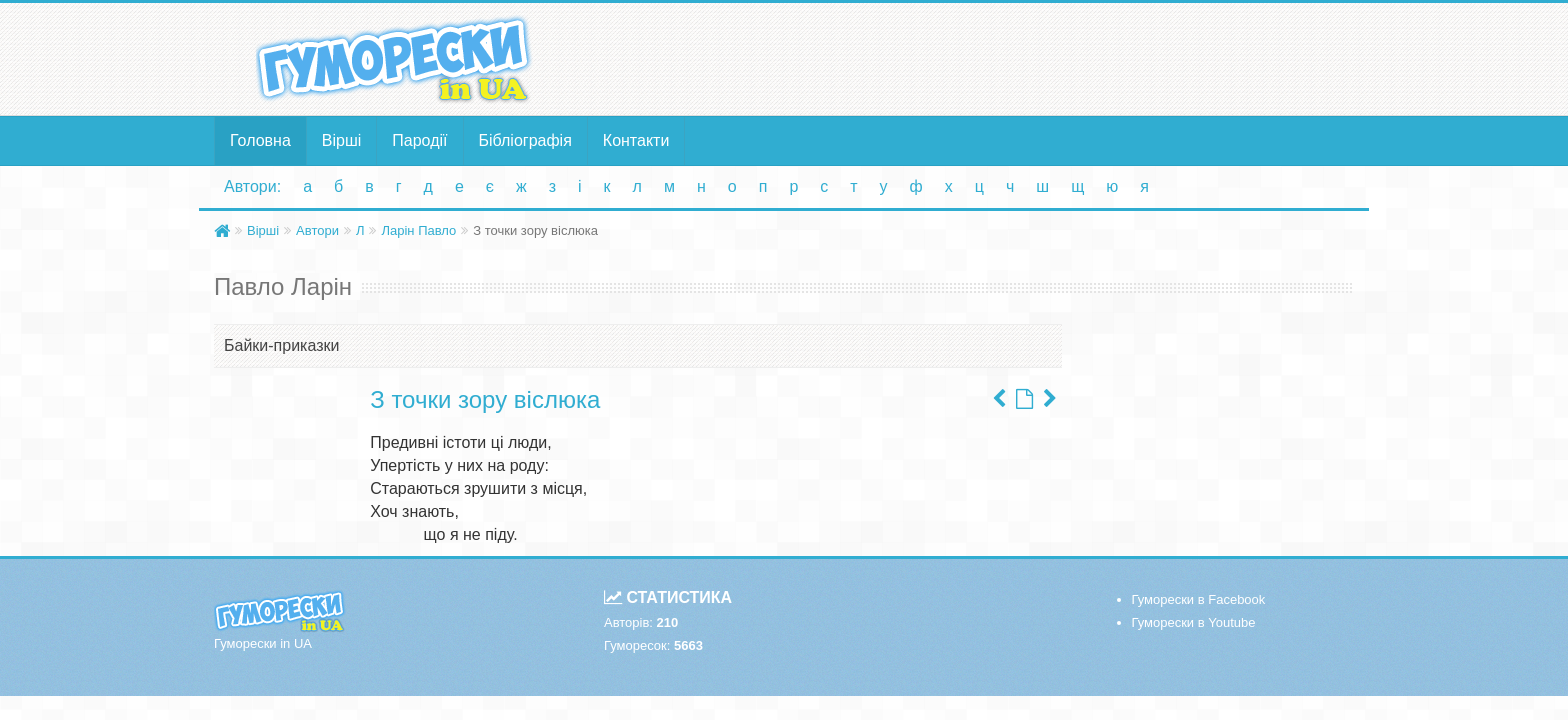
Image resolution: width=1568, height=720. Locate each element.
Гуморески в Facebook (1199, 599)
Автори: (252, 186)
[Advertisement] (979, 58)
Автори (317, 230)
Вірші (342, 140)
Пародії (419, 140)
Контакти (636, 140)
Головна (260, 140)
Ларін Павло (418, 230)
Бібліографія (525, 140)
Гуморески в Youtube (1194, 622)
